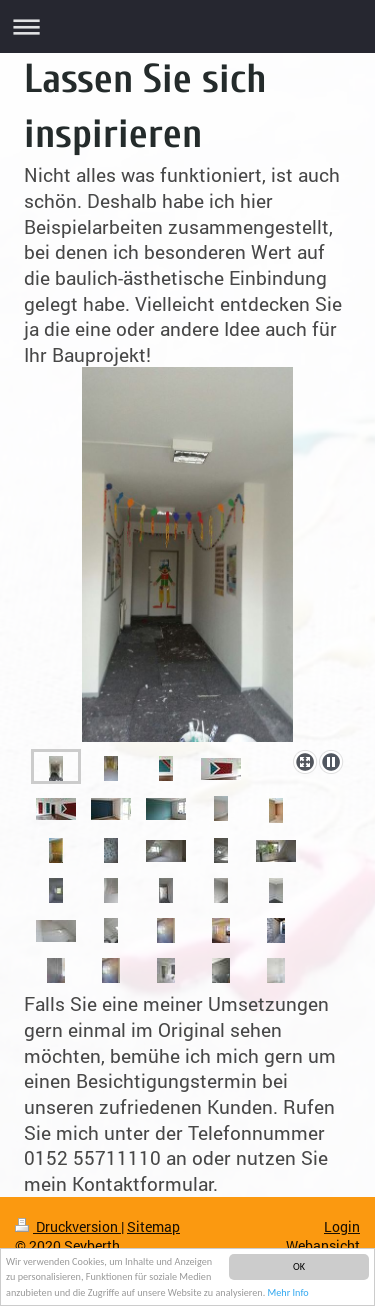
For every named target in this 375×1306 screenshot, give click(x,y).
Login (342, 1226)
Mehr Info (288, 1293)
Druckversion (68, 1226)
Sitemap (153, 1226)
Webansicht (323, 1245)
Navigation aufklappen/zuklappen (187, 26)
